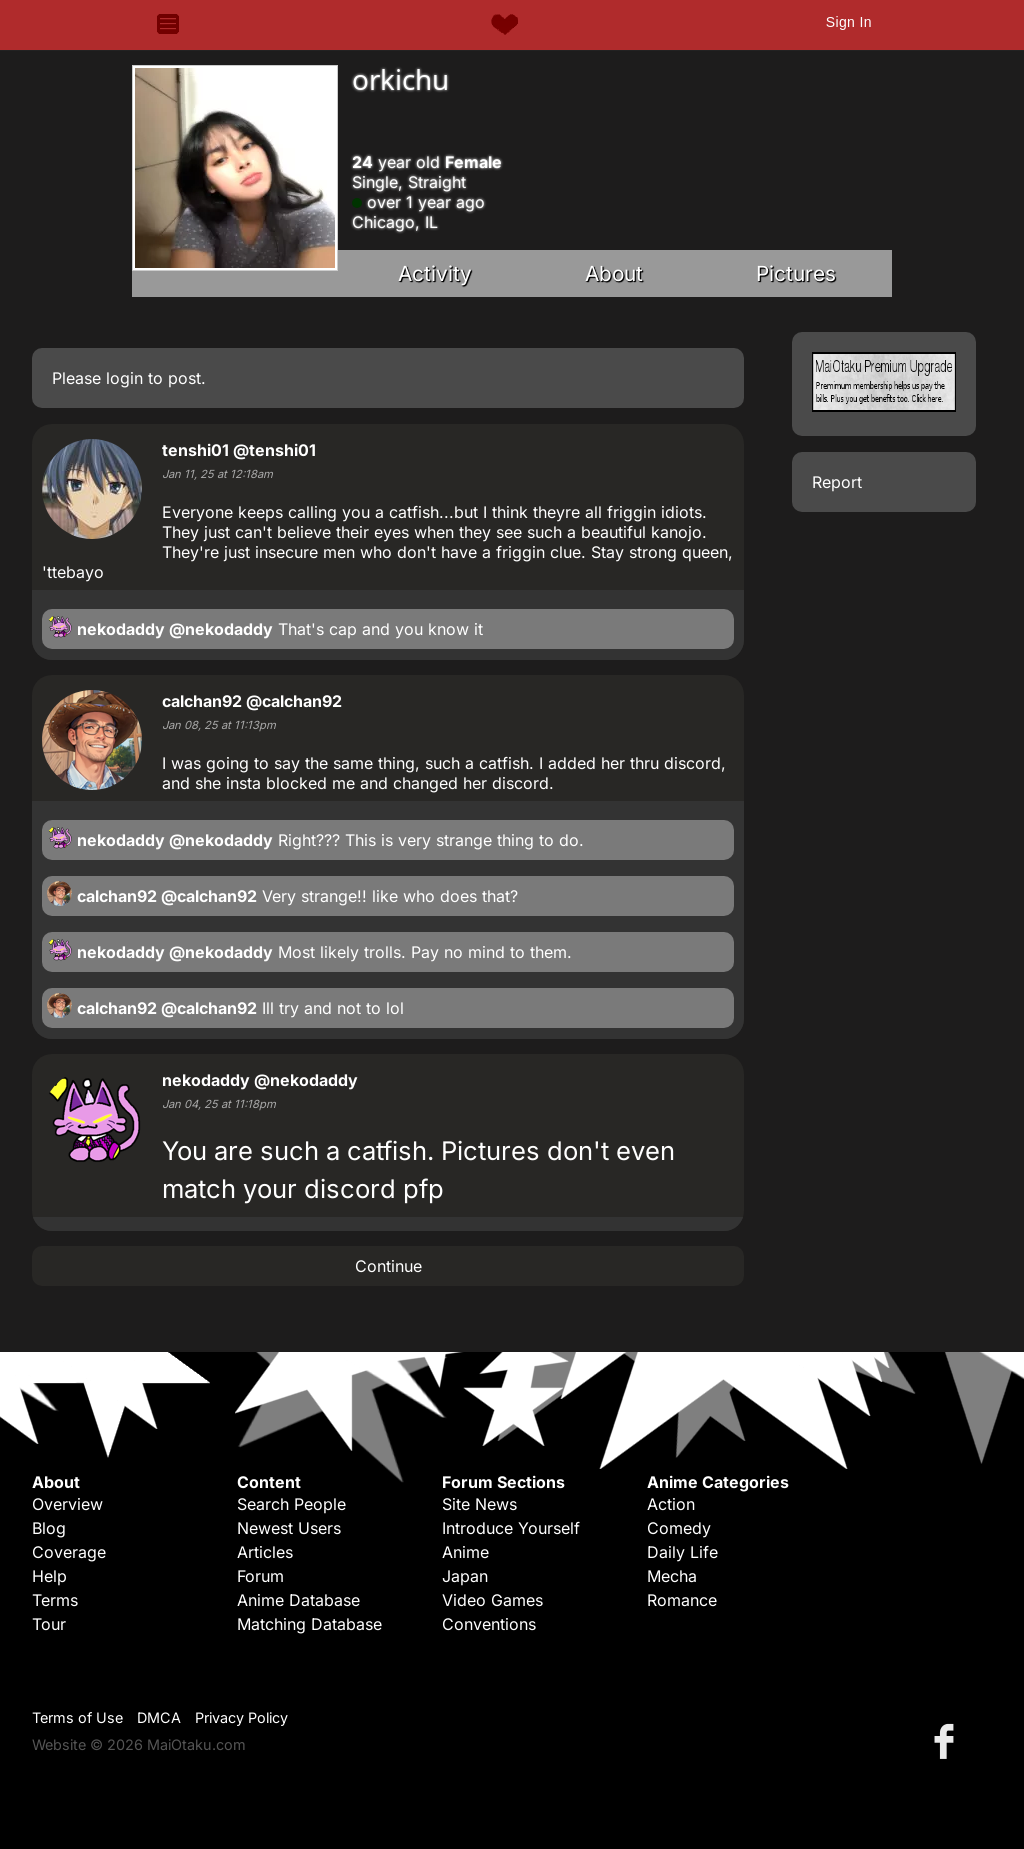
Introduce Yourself (511, 1528)
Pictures (796, 273)
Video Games (492, 1600)
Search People (291, 1504)
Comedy (679, 1528)
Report (837, 482)
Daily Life (682, 1552)
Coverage (69, 1552)
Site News (479, 1504)
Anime (465, 1552)
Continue (388, 1266)
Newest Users (289, 1528)
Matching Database (309, 1624)
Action (671, 1504)
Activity (435, 273)
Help (49, 1576)
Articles (265, 1552)
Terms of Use (77, 1717)
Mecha (672, 1576)
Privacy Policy (241, 1717)
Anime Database (298, 1600)
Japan (465, 1576)
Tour (49, 1624)
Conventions (489, 1624)
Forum (260, 1576)
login (124, 378)
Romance (682, 1600)
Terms (55, 1600)
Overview (67, 1504)
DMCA (159, 1717)
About (614, 273)
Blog (49, 1528)
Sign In (849, 22)
